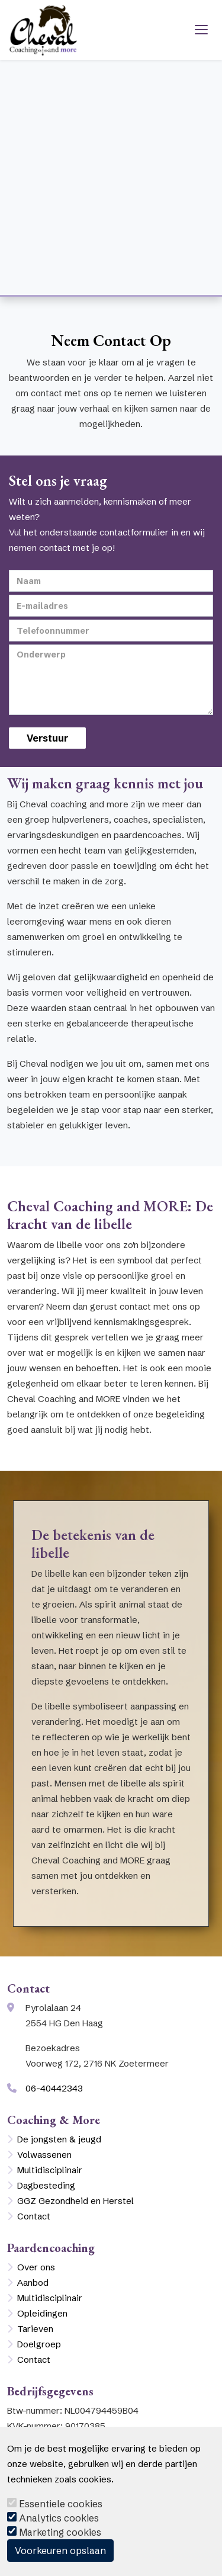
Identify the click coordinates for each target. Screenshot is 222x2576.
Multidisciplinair (49, 2170)
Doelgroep (39, 2344)
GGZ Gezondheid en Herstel (75, 2200)
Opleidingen (42, 2313)
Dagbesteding (46, 2185)
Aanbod (33, 2282)
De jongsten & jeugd (59, 2139)
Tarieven (35, 2328)
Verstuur (47, 738)
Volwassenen (44, 2154)
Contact (33, 2216)
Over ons (36, 2267)
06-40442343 (54, 2088)
